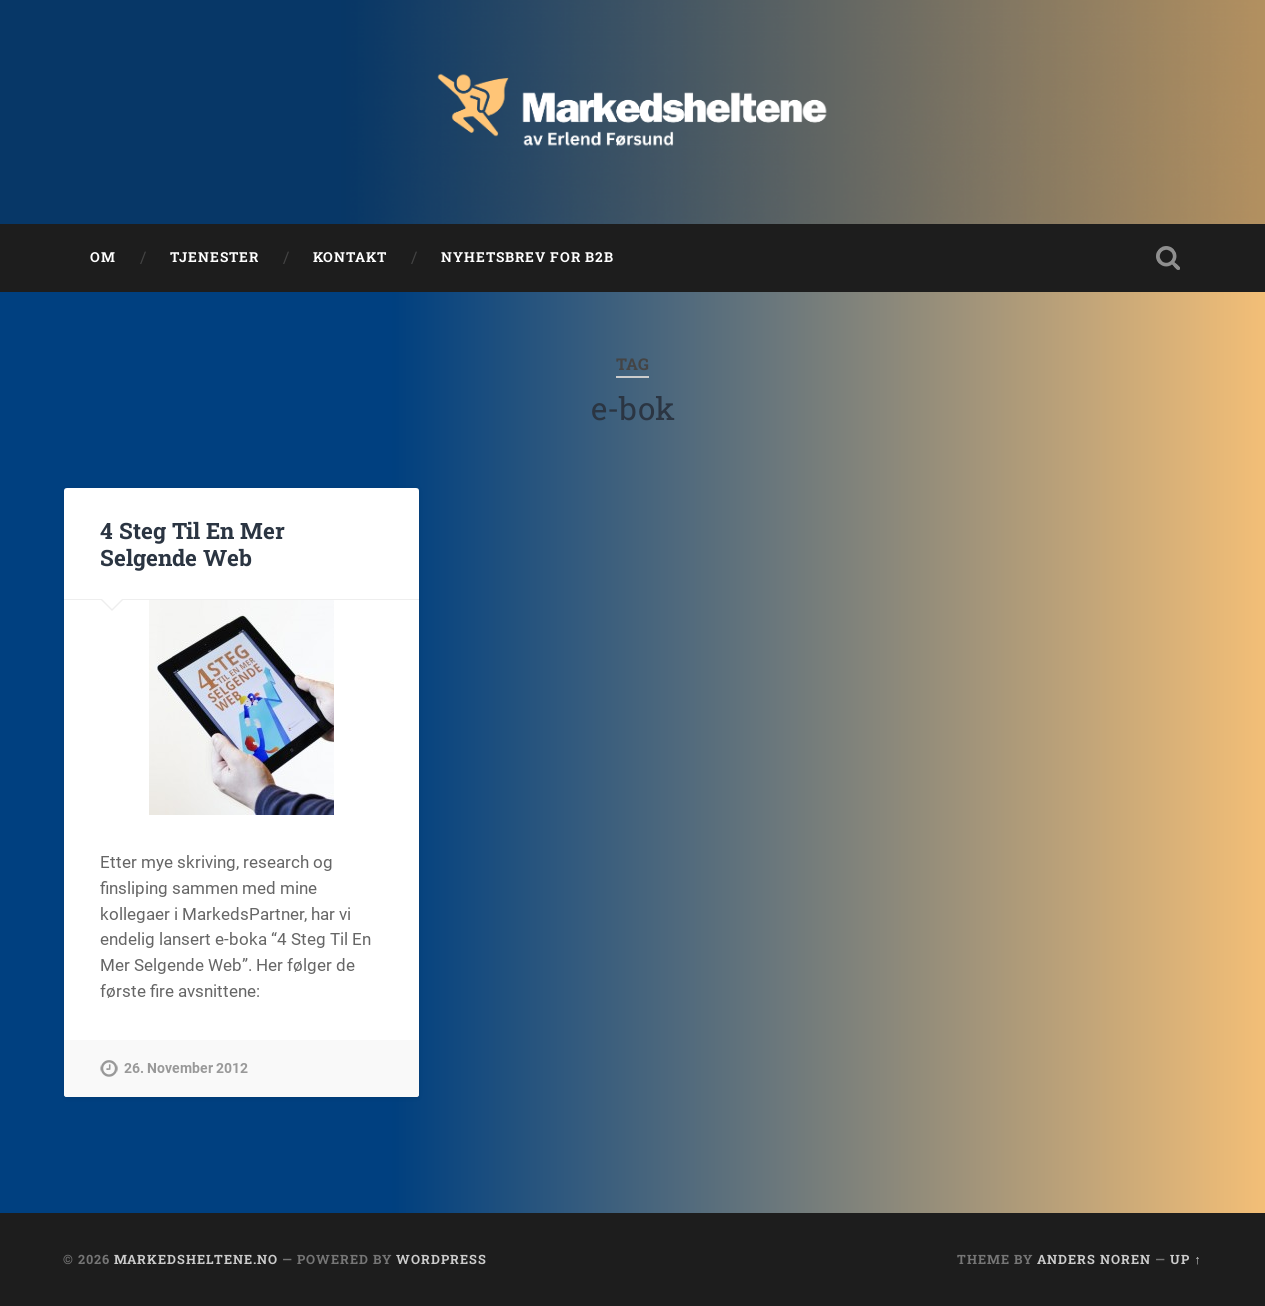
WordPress (441, 1259)
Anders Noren (1094, 1259)
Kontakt (350, 257)
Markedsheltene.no (196, 1259)
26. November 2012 (186, 1068)
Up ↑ (1185, 1259)
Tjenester (214, 257)
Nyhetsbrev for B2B (527, 257)
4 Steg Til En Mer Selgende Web (192, 543)
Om (103, 257)
